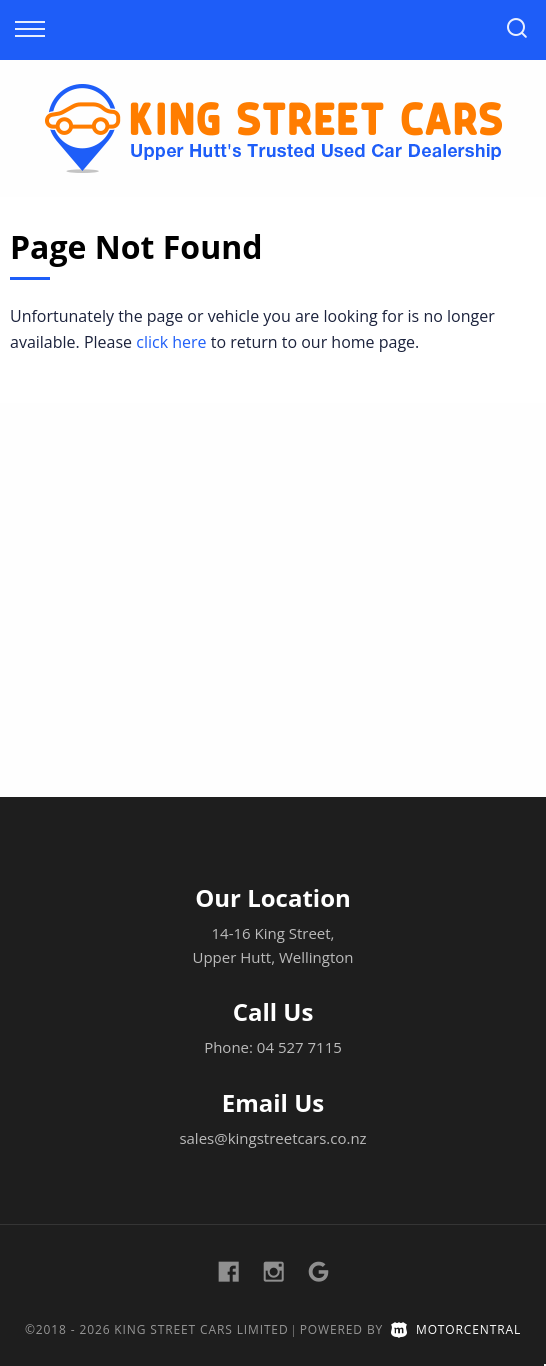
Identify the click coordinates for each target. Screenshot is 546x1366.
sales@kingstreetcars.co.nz (272, 1138)
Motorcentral (456, 1329)
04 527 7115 (299, 1047)
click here (171, 342)
